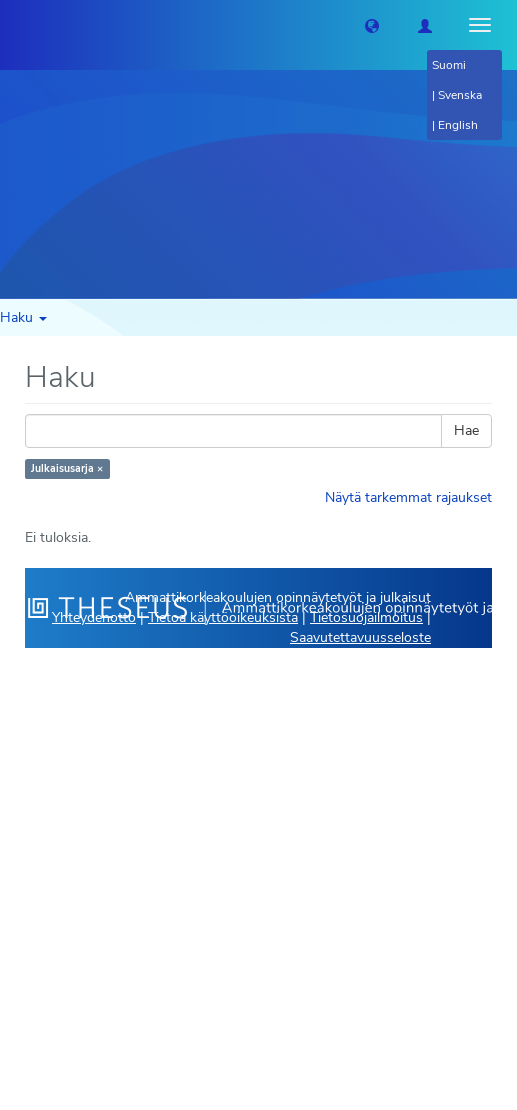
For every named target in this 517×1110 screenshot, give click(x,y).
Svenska (460, 95)
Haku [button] (23, 317)
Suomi (449, 65)
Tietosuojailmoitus (366, 617)
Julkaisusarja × (67, 468)
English (458, 125)
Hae (466, 430)
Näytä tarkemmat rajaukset (408, 497)
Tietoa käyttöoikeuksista (223, 617)
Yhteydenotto (94, 617)
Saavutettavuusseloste (360, 637)
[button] (372, 25)
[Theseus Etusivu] (15, 25)
